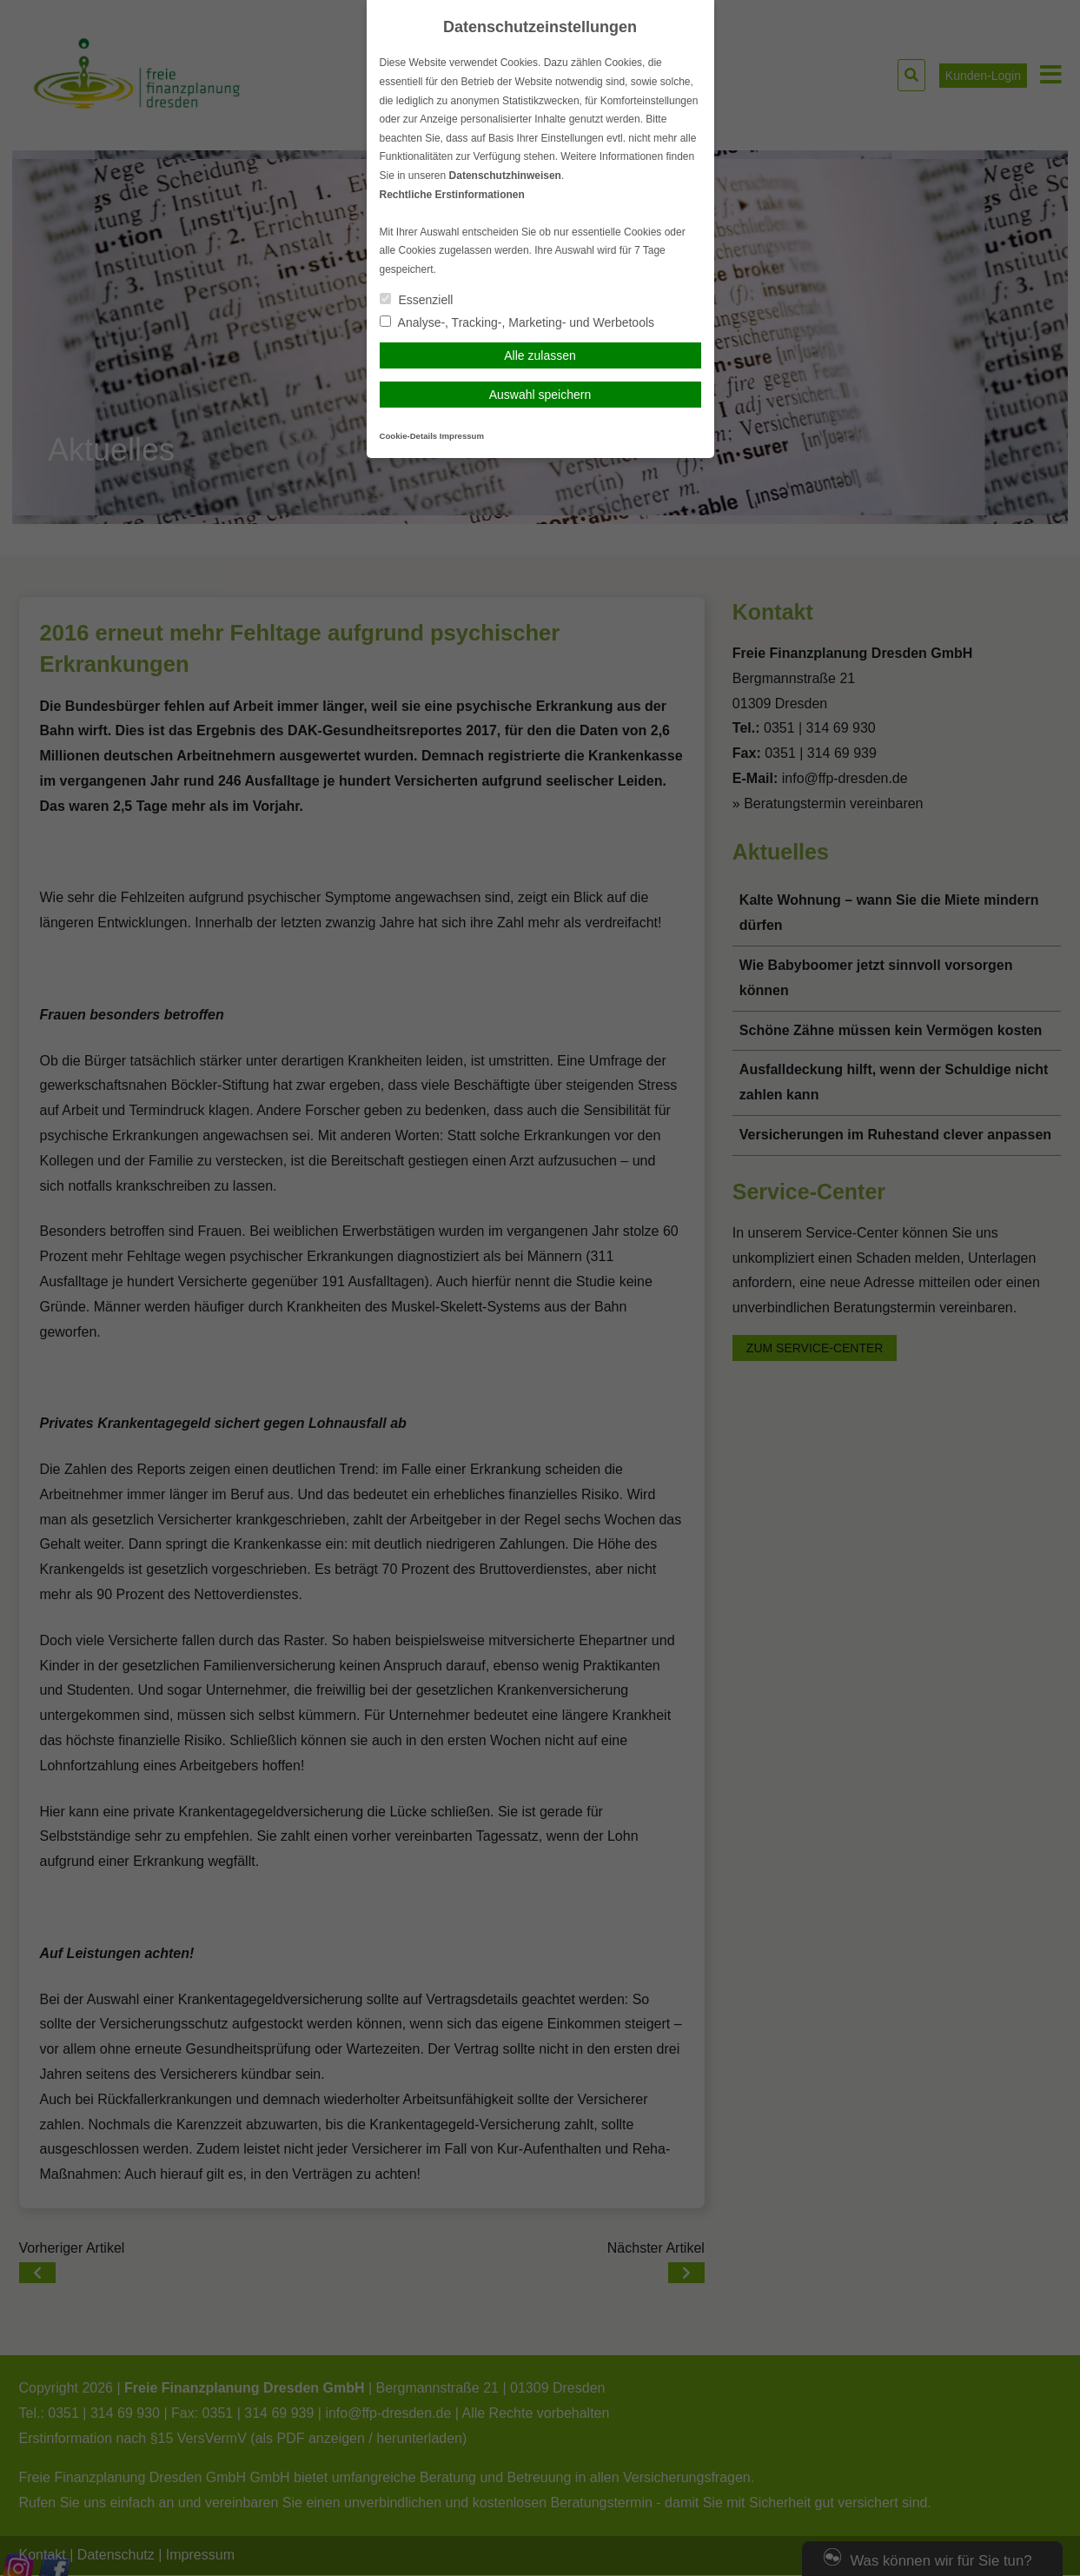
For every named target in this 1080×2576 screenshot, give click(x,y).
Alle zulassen (540, 355)
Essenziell (417, 300)
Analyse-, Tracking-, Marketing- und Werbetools (517, 322)
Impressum (462, 436)
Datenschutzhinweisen (505, 175)
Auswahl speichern (540, 395)
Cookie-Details (409, 436)
